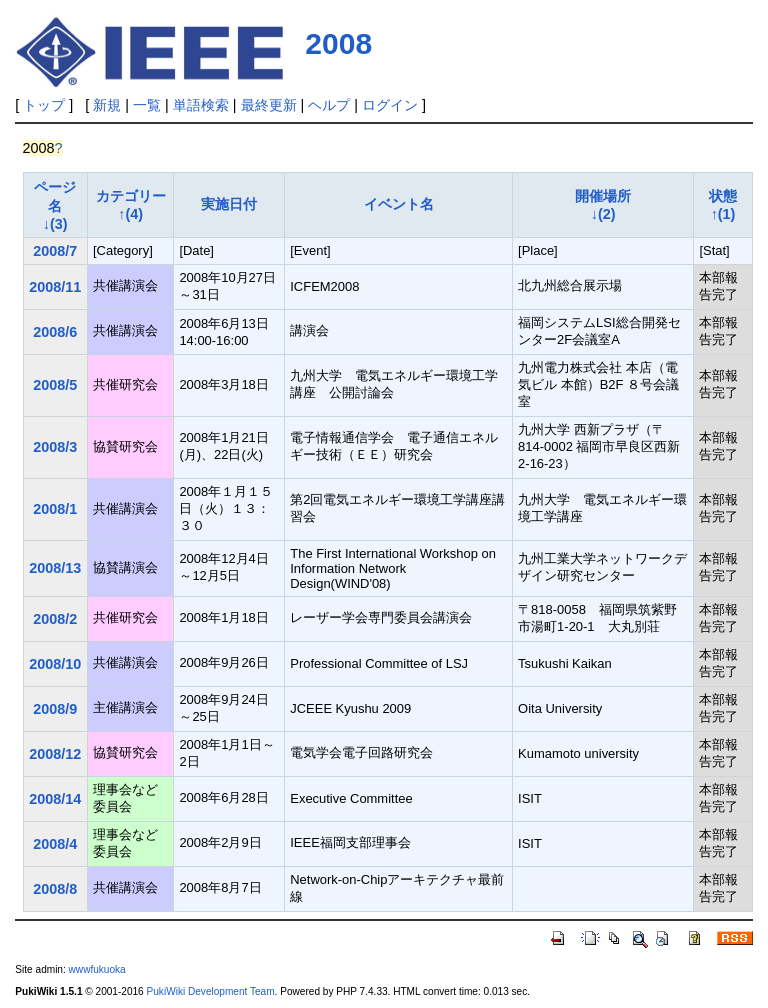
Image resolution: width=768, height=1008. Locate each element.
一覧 (147, 105)
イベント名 (399, 204)
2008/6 (55, 332)
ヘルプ (329, 105)
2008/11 (55, 287)
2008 (338, 43)
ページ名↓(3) (55, 205)
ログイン (390, 105)
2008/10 (55, 664)
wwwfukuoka (97, 969)
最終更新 (269, 105)
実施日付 (229, 204)
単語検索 (201, 105)
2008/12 (55, 754)
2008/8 (55, 889)
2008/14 (55, 799)
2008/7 (55, 251)
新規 (107, 105)
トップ (44, 105)
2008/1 (55, 509)
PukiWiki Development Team (211, 991)
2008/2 (55, 619)
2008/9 (55, 709)
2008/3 (55, 447)
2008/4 (55, 844)
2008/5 (55, 385)
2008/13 (55, 568)
